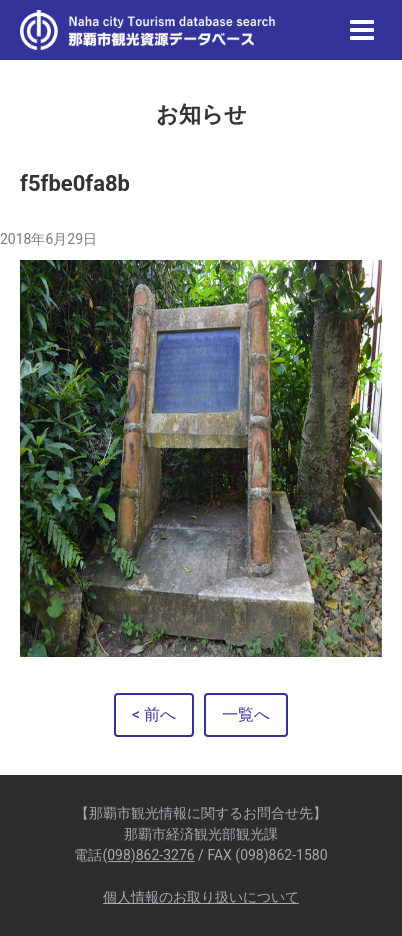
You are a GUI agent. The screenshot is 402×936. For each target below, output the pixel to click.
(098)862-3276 (148, 855)
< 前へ (154, 714)
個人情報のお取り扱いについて (201, 897)
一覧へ (246, 714)
